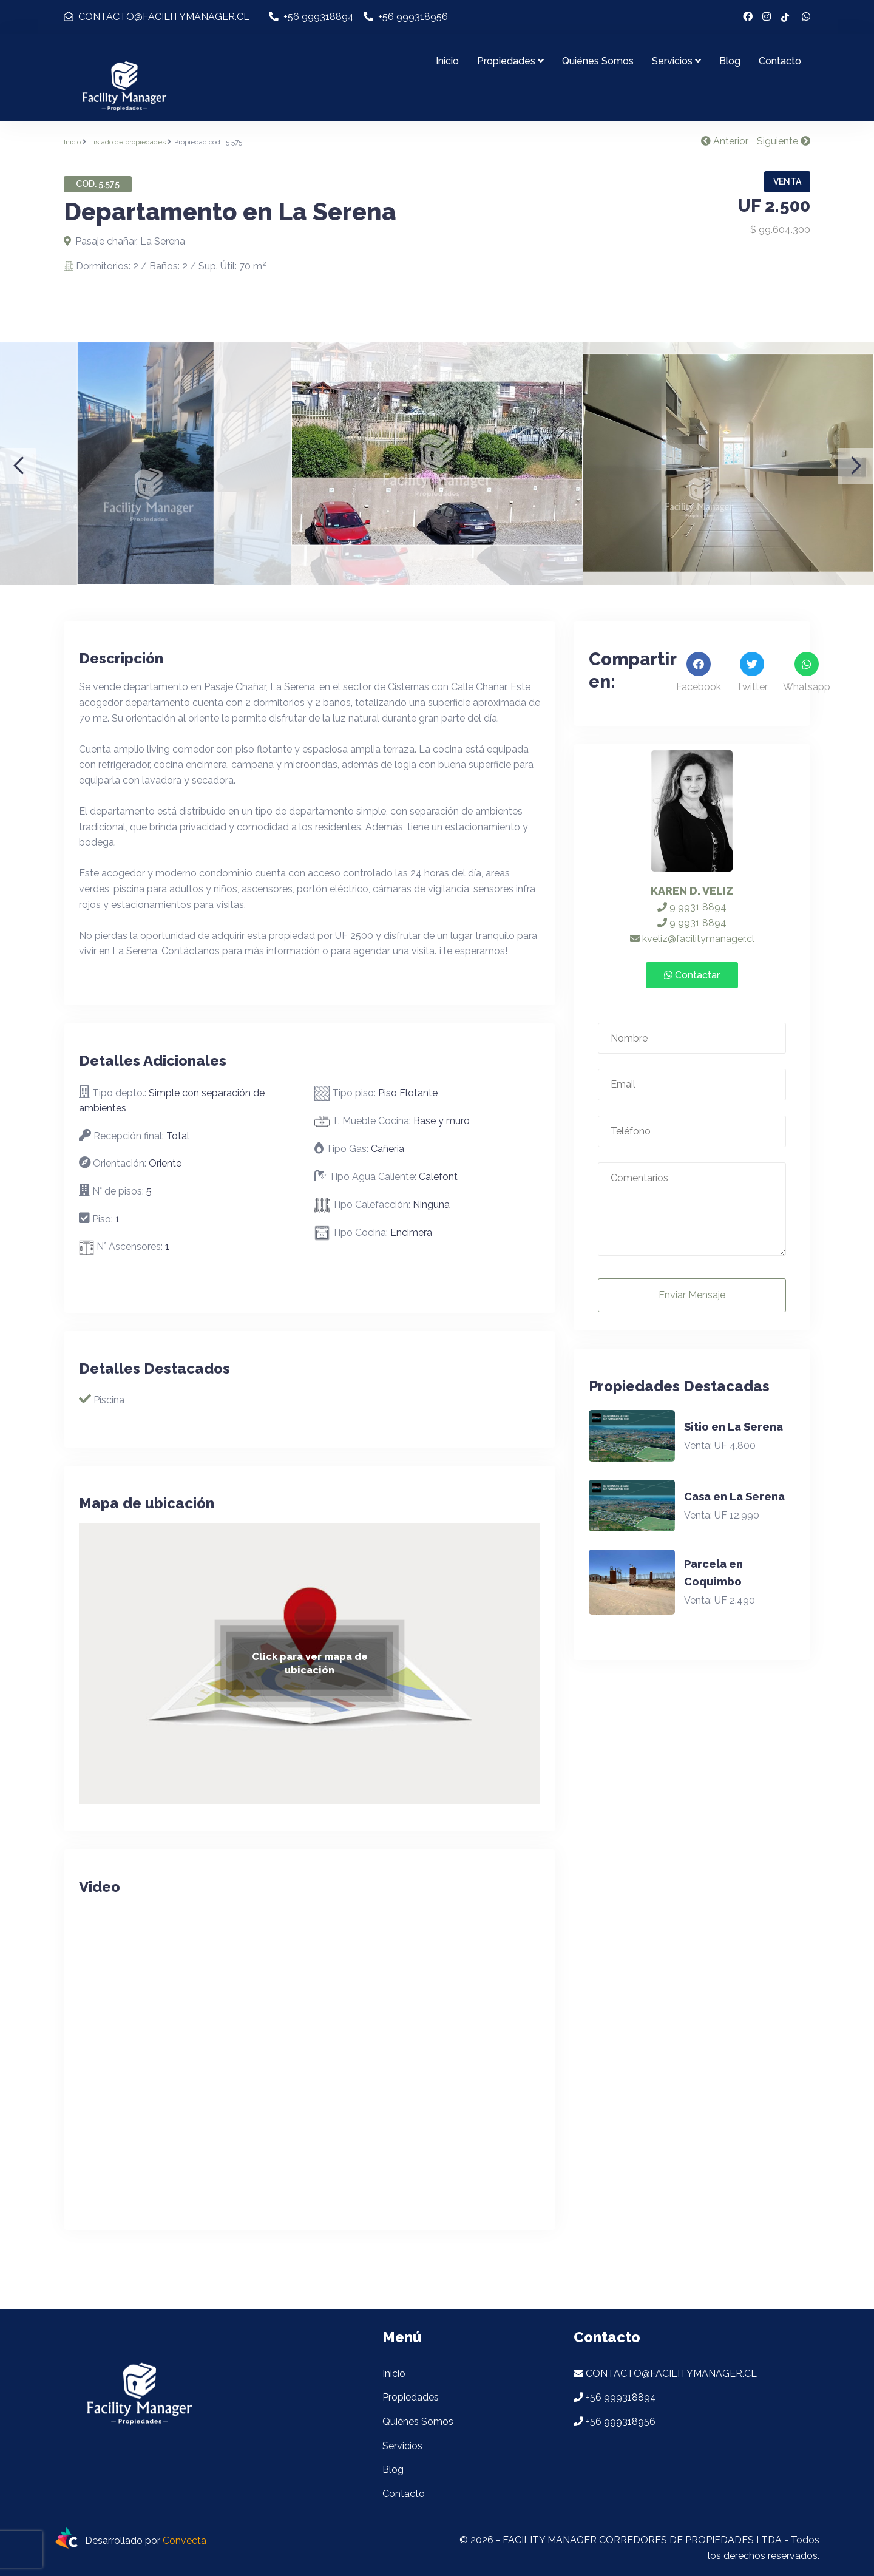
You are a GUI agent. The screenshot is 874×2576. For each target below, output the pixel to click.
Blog (729, 61)
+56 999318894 (311, 16)
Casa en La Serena (734, 1496)
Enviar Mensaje (692, 1295)
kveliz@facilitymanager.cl (692, 938)
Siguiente (783, 141)
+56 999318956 (406, 16)
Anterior (724, 141)
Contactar (692, 975)
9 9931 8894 (692, 907)
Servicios (676, 61)
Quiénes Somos (598, 61)
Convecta (184, 2541)
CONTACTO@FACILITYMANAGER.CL (156, 16)
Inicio (447, 61)
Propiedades (510, 61)
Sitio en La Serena (733, 1426)
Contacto (780, 61)
